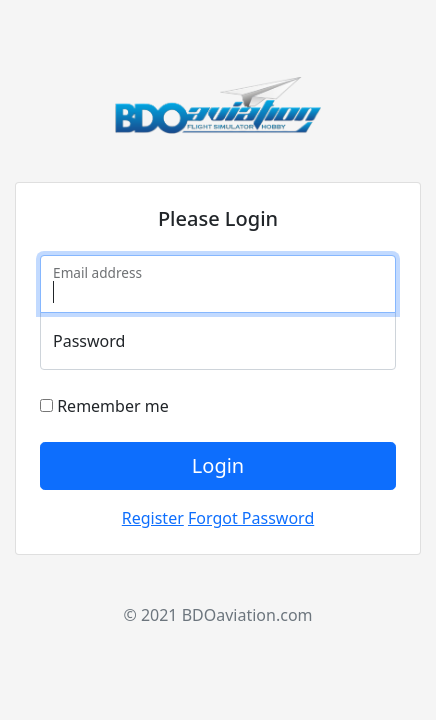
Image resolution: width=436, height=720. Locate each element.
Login (218, 465)
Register (153, 518)
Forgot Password (251, 518)
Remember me (104, 406)
